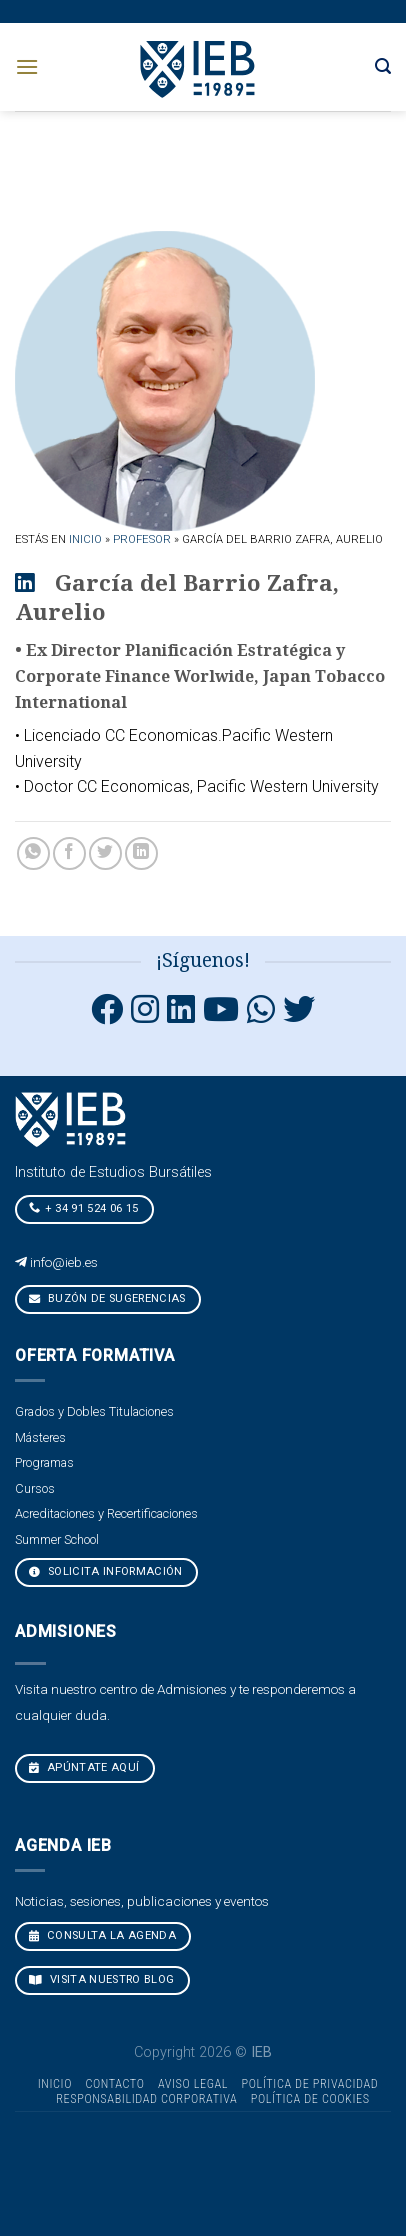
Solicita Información (106, 1571)
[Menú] (27, 66)
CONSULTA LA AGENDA (102, 1935)
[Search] (383, 66)
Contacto (114, 2084)
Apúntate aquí (84, 1767)
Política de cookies (310, 2099)
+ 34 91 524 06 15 (84, 1208)
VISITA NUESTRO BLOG (102, 1979)
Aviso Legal (193, 2084)
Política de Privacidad (310, 2084)
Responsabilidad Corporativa (146, 2099)
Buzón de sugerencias (107, 1298)
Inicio (85, 539)
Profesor (142, 539)
